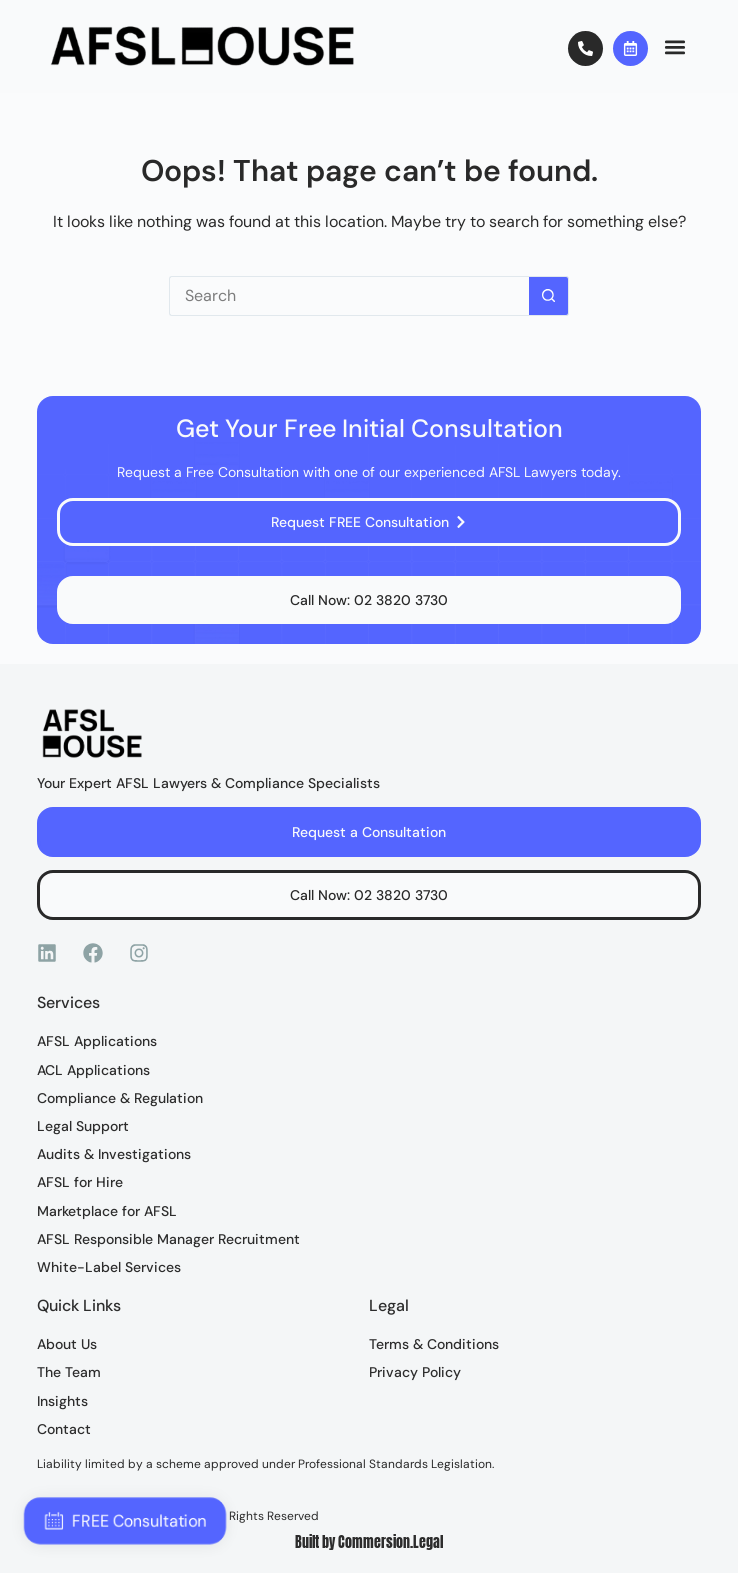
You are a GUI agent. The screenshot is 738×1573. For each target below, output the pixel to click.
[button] (674, 46)
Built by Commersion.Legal (369, 1542)
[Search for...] (349, 296)
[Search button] (549, 296)
